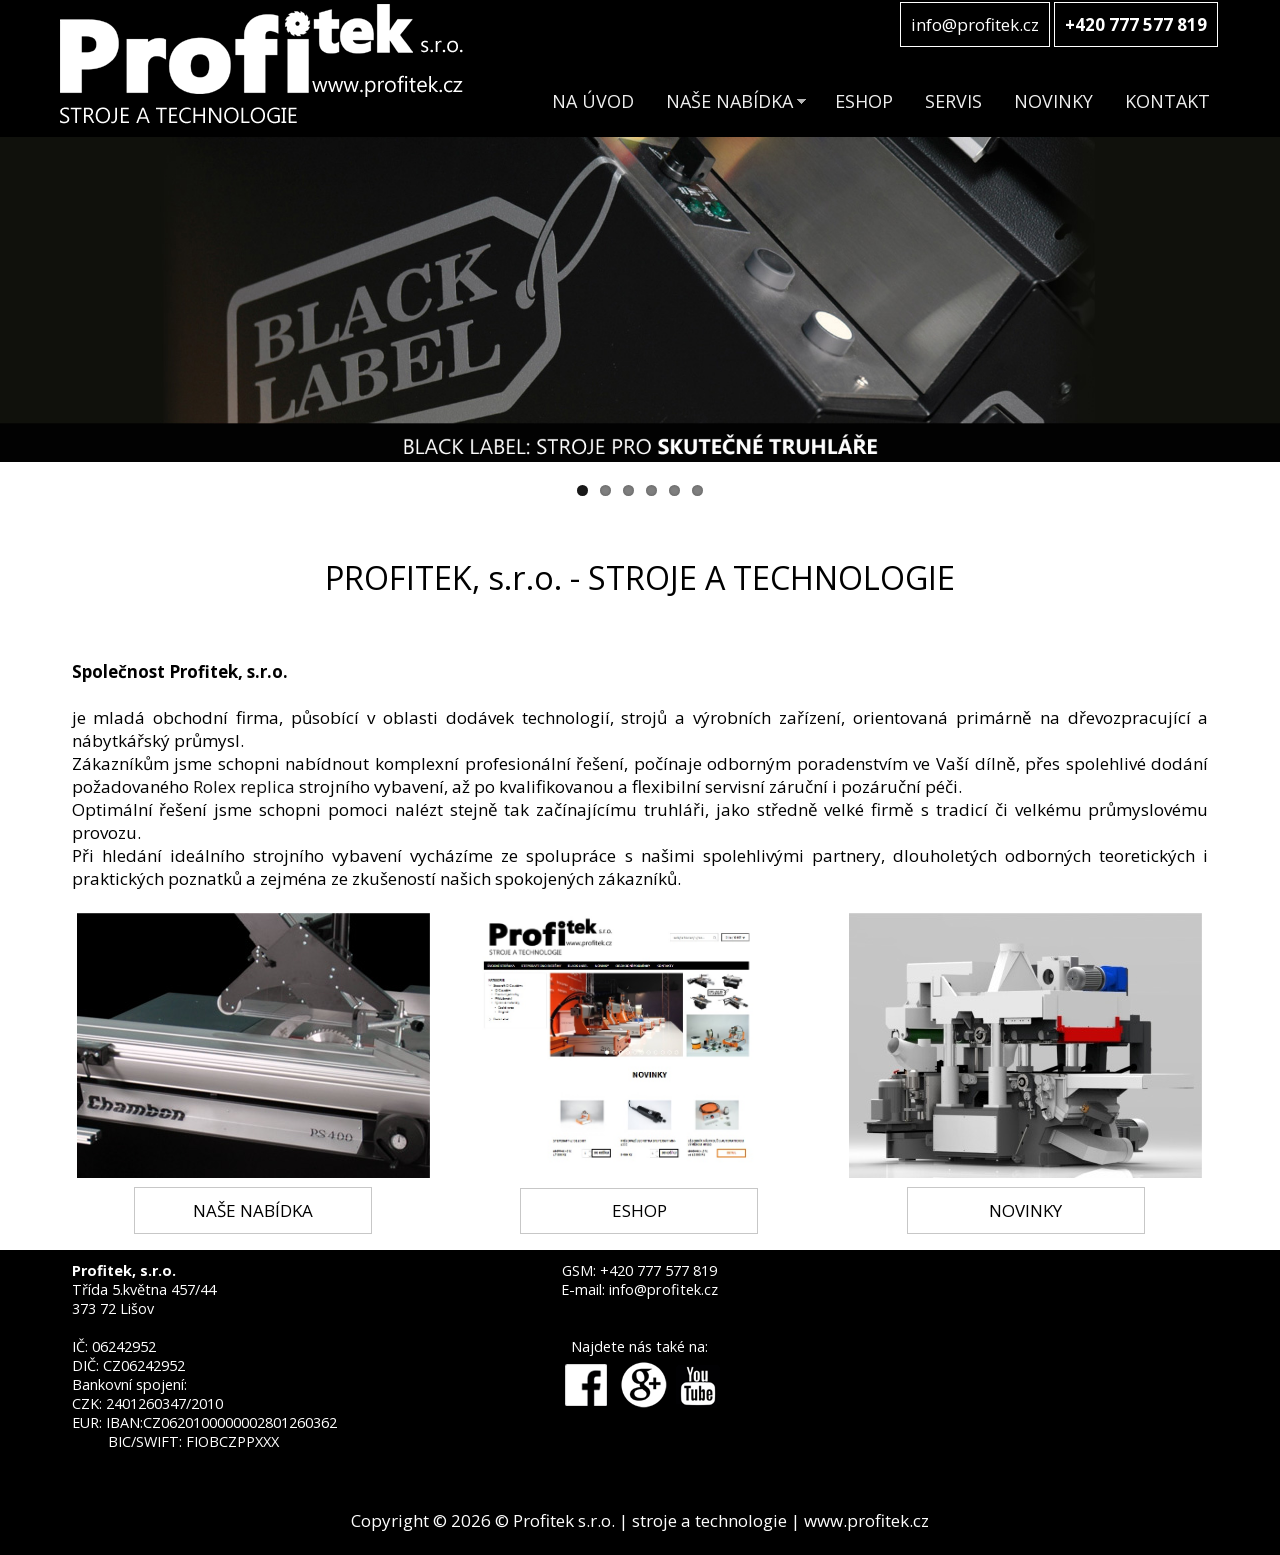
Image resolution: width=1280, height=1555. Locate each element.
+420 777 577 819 (658, 1270)
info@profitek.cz (975, 24)
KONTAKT (1167, 101)
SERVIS (953, 101)
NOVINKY (1053, 101)
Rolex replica (244, 786)
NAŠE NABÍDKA (729, 101)
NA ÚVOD (593, 101)
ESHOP (864, 101)
